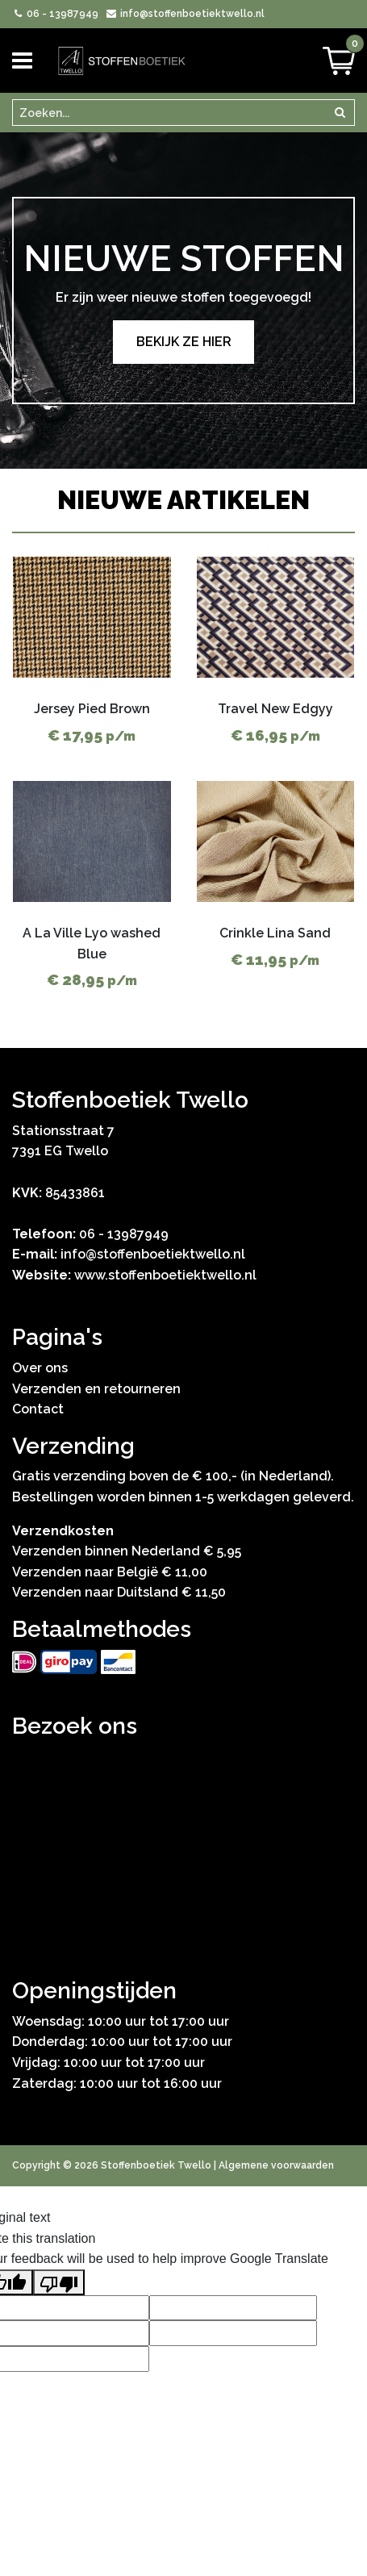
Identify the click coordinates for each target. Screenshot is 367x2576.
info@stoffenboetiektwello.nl (184, 13)
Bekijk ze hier (183, 341)
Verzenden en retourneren (96, 1389)
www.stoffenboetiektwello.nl (165, 1275)
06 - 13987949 (55, 13)
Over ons (40, 1368)
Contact (38, 1409)
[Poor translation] (59, 2282)
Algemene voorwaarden (276, 2165)
